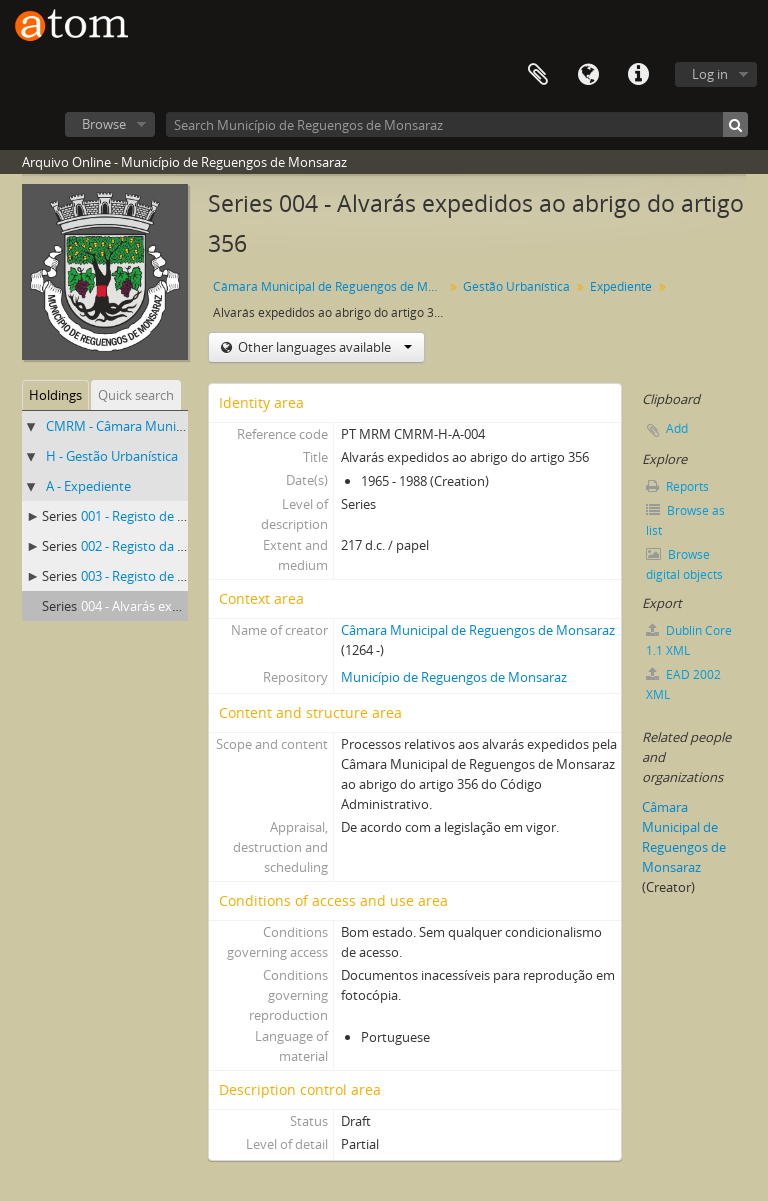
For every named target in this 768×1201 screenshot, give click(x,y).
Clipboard (538, 75)
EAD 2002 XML (683, 684)
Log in (710, 74)
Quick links (638, 75)
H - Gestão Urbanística (112, 456)
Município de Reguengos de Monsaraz (454, 677)
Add (677, 428)
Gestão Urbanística (516, 286)
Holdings (55, 395)
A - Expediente (88, 486)
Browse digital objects (684, 564)
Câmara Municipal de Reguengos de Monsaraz (330, 286)
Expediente (621, 286)
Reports (677, 486)
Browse (104, 124)
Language (588, 75)
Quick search (136, 395)
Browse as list (685, 520)
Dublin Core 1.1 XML (689, 640)
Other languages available (323, 347)
